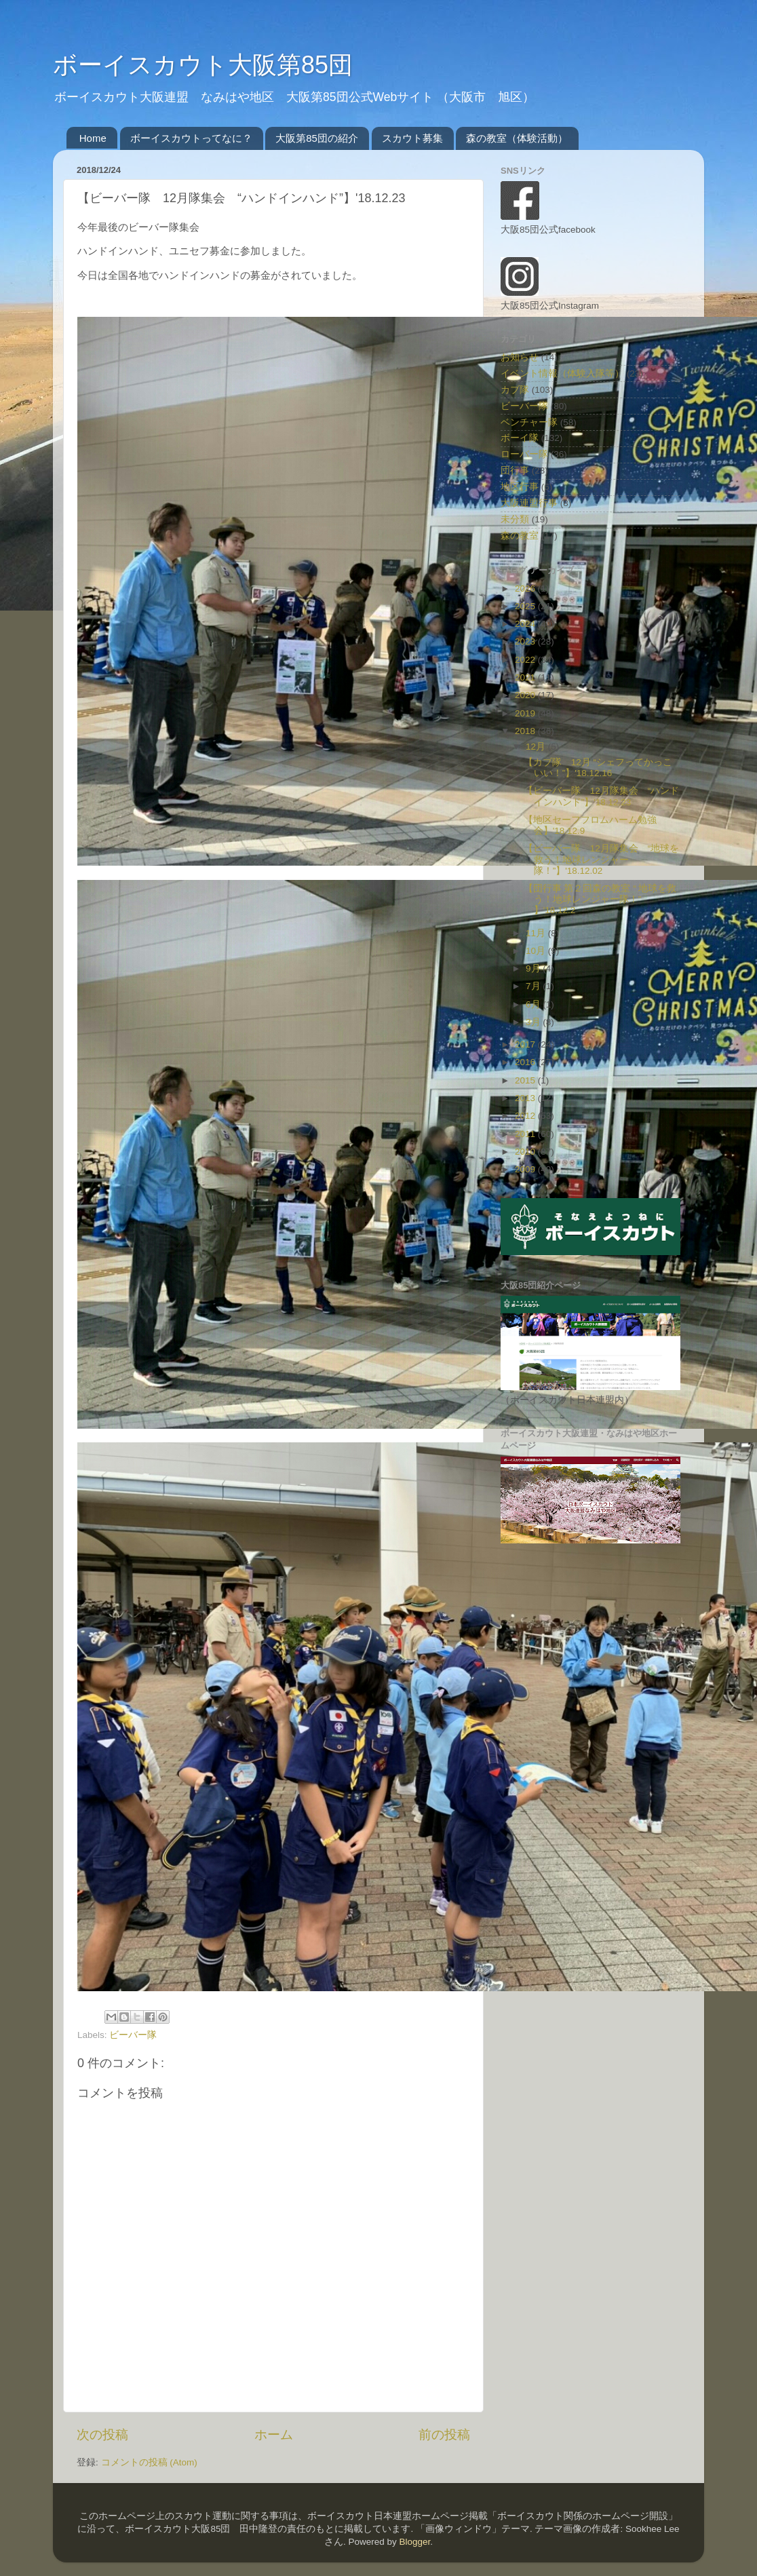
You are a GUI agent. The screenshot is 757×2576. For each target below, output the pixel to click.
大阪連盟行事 (529, 503)
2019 (526, 713)
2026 (526, 588)
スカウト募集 (412, 138)
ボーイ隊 (520, 438)
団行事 (515, 470)
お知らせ (520, 357)
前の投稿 (444, 2434)
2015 (526, 1080)
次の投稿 (102, 2434)
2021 (526, 677)
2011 (526, 1134)
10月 (537, 951)
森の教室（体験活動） (517, 138)
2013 (526, 1098)
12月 (537, 747)
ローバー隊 (524, 454)
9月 (534, 968)
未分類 (515, 519)
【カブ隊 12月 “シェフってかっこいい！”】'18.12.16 (598, 767)
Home (92, 138)
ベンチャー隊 (529, 422)
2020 (526, 695)
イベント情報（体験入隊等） (562, 373)
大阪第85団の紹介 (316, 138)
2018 (526, 731)
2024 (526, 624)
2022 (526, 660)
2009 (526, 1169)
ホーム (273, 2434)
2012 (526, 1116)
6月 (534, 1004)
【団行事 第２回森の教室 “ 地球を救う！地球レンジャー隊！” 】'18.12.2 (600, 899)
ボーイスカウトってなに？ (191, 138)
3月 (534, 1022)
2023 (526, 641)
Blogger (414, 2542)
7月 (534, 986)
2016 (526, 1062)
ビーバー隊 (133, 2035)
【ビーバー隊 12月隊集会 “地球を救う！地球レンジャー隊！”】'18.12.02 (602, 859)
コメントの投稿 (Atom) (149, 2462)
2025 (526, 606)
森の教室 (520, 536)
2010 (526, 1152)
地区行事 (520, 487)
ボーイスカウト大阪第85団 (203, 65)
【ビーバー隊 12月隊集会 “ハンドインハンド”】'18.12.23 (602, 796)
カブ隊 (515, 390)
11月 (537, 933)
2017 (526, 1044)
